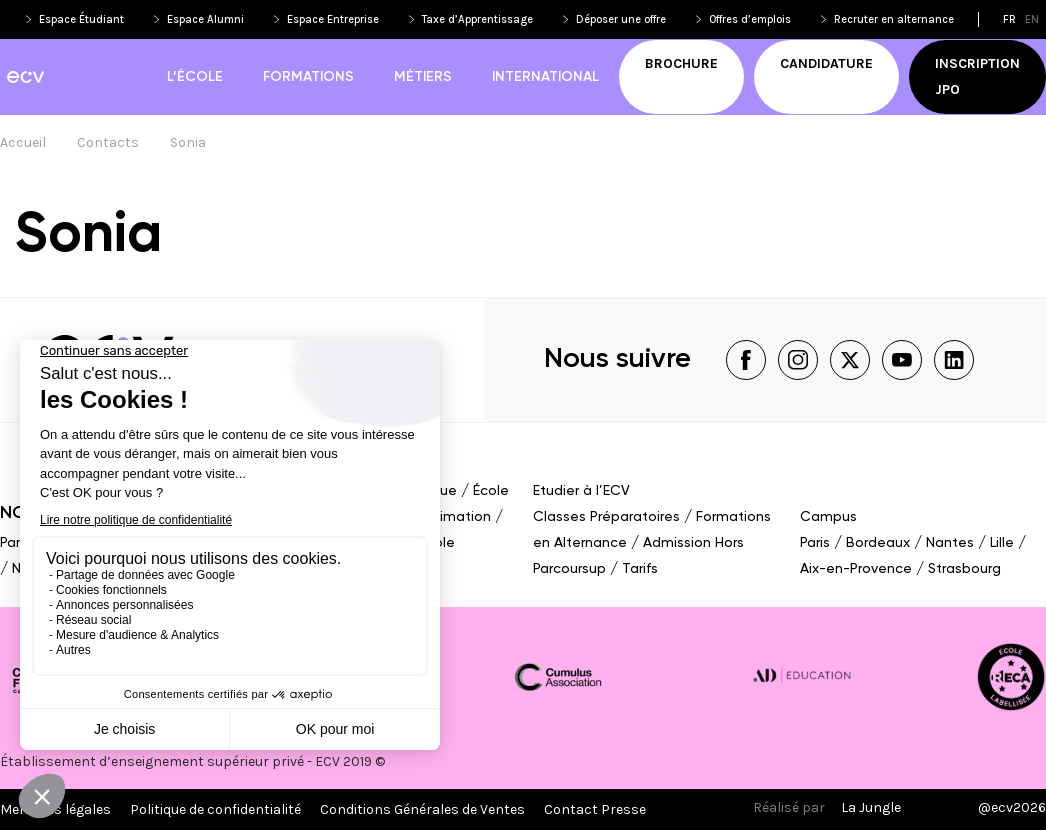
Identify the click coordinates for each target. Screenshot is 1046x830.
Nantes (950, 543)
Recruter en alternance (894, 19)
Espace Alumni (205, 19)
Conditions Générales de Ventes (422, 809)
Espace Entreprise (333, 19)
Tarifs (640, 569)
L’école (195, 77)
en (1032, 19)
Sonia (188, 142)
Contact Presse (595, 809)
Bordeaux (878, 543)
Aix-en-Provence (856, 569)
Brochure (681, 63)
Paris (15, 543)
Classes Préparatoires (606, 517)
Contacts (108, 142)
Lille (1002, 543)
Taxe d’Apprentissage (477, 19)
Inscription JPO (977, 76)
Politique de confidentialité (215, 809)
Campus (828, 517)
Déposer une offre (621, 19)
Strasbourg (964, 569)
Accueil (23, 142)
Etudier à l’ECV (581, 491)
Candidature (826, 63)
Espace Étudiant (81, 19)
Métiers (423, 77)
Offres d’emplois (750, 19)
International (545, 77)
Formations (308, 77)
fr (1009, 19)
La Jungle (871, 807)
